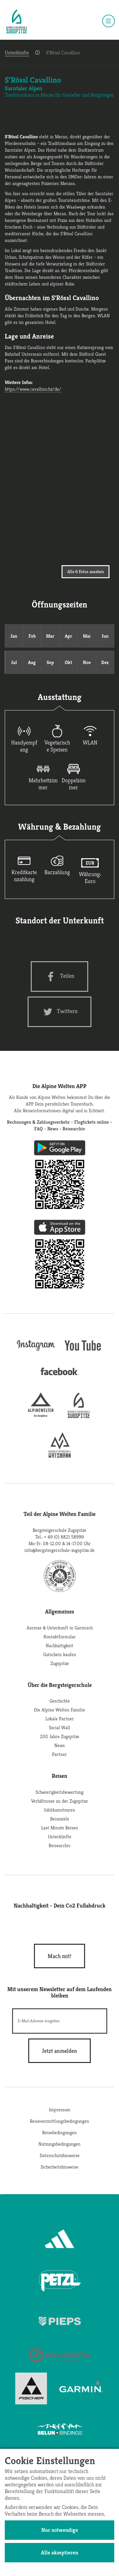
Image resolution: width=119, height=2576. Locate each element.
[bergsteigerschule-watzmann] (59, 1456)
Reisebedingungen (59, 2132)
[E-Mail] (59, 2021)
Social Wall (59, 1727)
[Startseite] (17, 22)
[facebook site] (60, 1377)
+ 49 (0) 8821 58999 (64, 1537)
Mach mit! (59, 1956)
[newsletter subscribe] (59, 2050)
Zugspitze (59, 1663)
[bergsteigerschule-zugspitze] (78, 1416)
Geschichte (60, 1701)
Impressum (59, 2110)
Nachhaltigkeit (59, 1645)
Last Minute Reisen (59, 1828)
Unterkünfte (17, 52)
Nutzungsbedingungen (59, 2144)
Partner (59, 1754)
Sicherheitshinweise (59, 2167)
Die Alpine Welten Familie (59, 1710)
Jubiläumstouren (59, 1810)
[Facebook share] (59, 976)
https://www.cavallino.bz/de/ (33, 389)
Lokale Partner (59, 1719)
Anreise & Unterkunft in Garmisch (60, 1628)
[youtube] (83, 1352)
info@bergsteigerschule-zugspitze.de (59, 1550)
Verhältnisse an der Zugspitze (59, 1801)
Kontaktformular (59, 1637)
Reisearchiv (59, 1845)
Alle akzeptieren (59, 2552)
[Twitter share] (59, 1012)
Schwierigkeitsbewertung (59, 1792)
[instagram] (36, 1352)
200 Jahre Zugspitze (59, 1736)
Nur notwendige (59, 2529)
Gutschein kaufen (59, 1654)
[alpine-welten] (40, 1416)
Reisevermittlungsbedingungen (59, 2121)
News (59, 1745)
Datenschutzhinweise (60, 2155)
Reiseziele (59, 1819)
